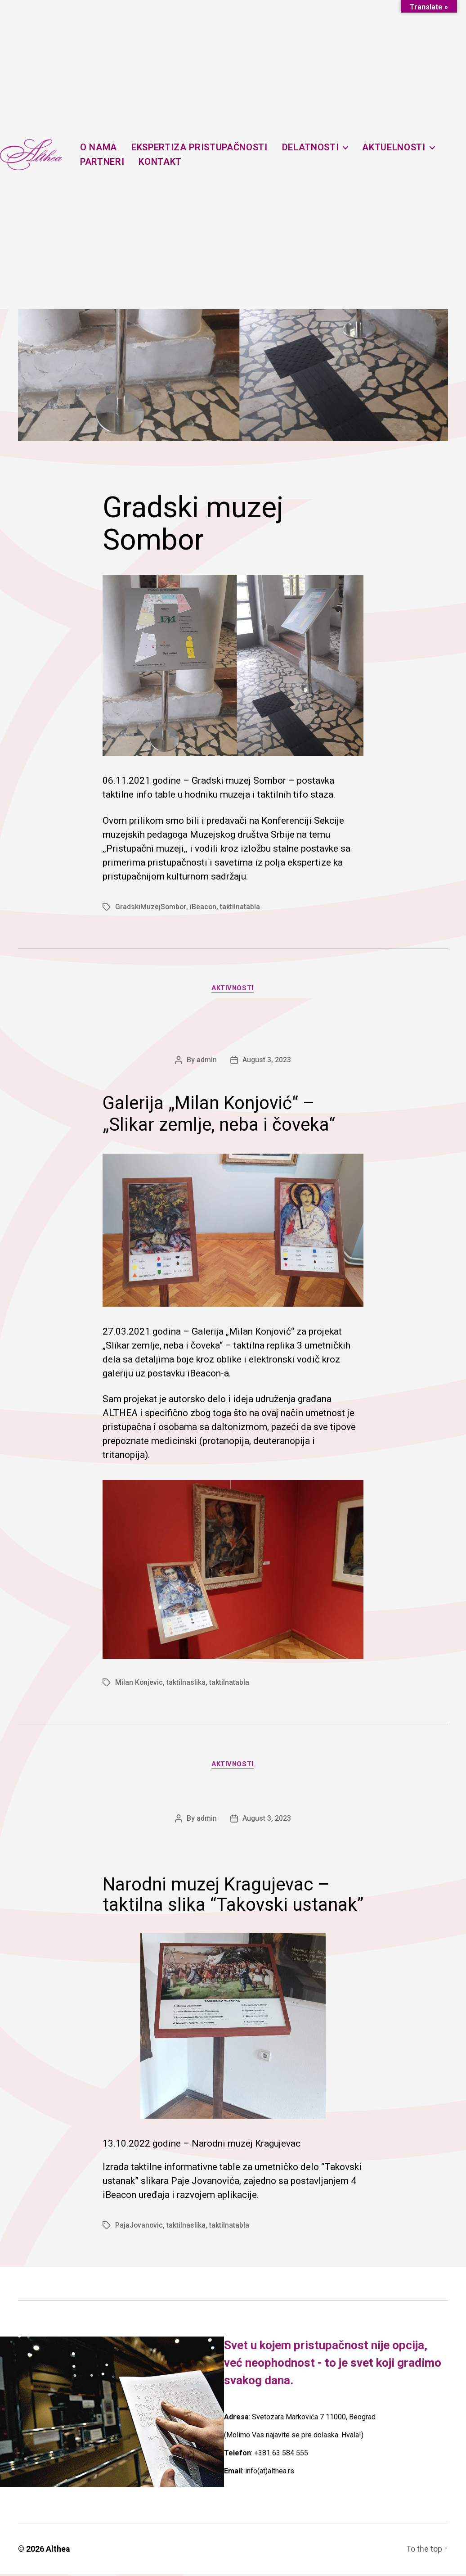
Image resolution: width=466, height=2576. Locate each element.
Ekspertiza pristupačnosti (203, 147)
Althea (58, 2550)
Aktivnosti (233, 989)
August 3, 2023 (266, 1061)
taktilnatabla (241, 907)
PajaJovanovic (139, 2227)
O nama (102, 147)
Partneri (106, 161)
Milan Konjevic (139, 1683)
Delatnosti (314, 147)
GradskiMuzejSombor (151, 907)
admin (207, 1061)
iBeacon (203, 907)
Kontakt (164, 161)
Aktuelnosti (398, 147)
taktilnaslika (186, 1683)
